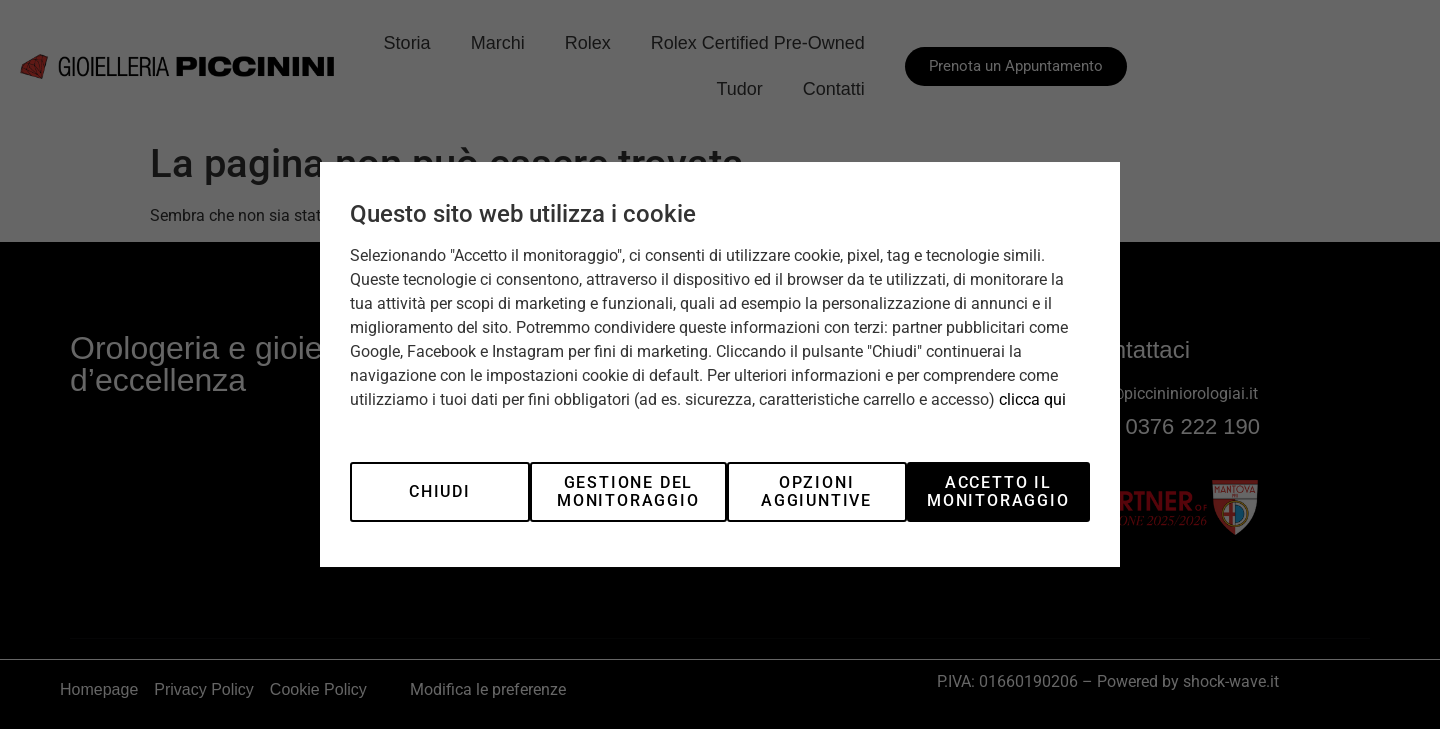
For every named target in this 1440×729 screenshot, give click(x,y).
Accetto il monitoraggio (998, 491)
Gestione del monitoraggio (628, 491)
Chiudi (440, 491)
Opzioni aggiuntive (816, 491)
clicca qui (1032, 399)
